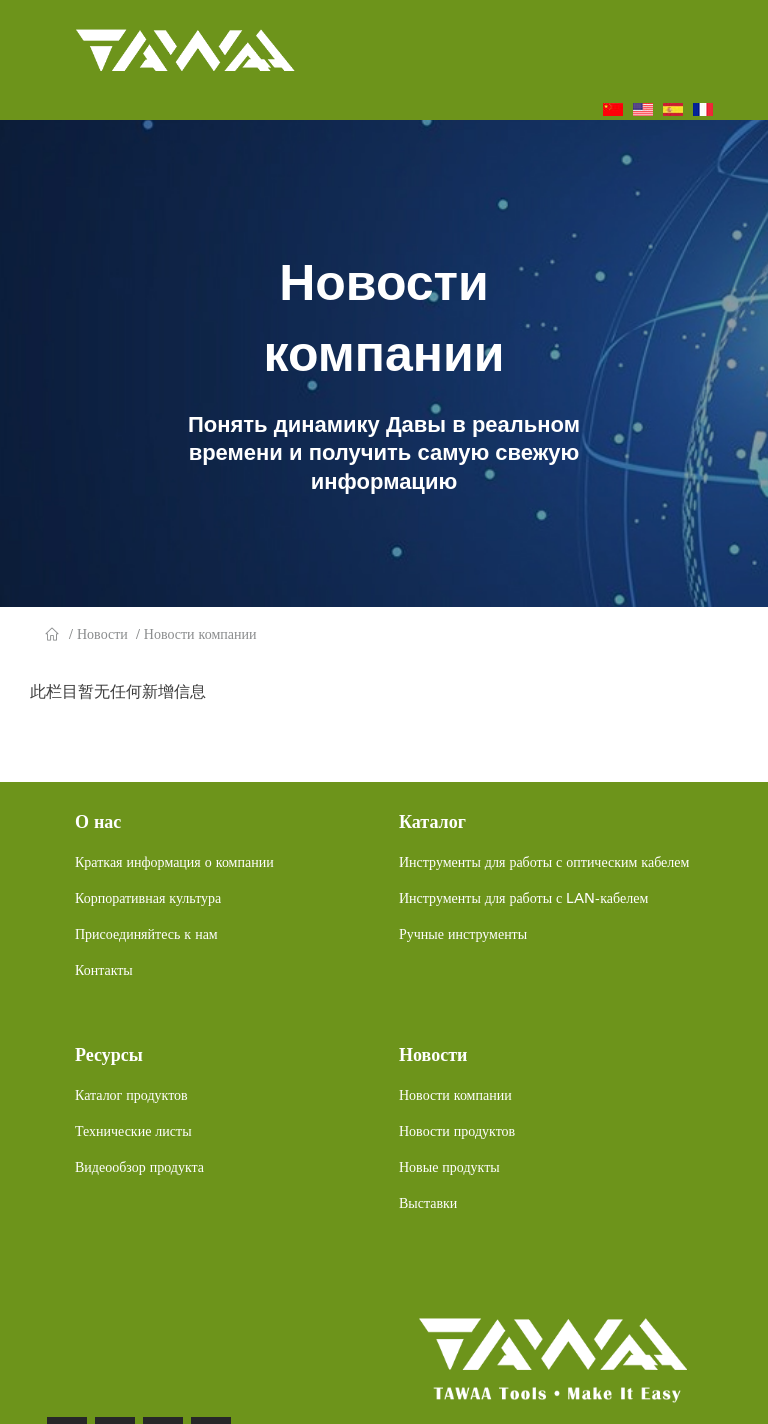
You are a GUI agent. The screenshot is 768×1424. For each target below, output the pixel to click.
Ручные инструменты (463, 934)
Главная (53, 634)
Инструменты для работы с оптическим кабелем (544, 862)
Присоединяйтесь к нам (146, 934)
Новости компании (200, 634)
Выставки (428, 1203)
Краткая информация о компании (174, 862)
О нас (98, 822)
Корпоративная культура (148, 898)
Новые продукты (449, 1167)
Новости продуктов (457, 1131)
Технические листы (133, 1131)
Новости (102, 634)
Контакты (104, 970)
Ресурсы (109, 1055)
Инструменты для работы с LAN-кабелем (523, 898)
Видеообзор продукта (139, 1167)
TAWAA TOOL (185, 46)
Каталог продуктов (131, 1095)
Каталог (432, 822)
